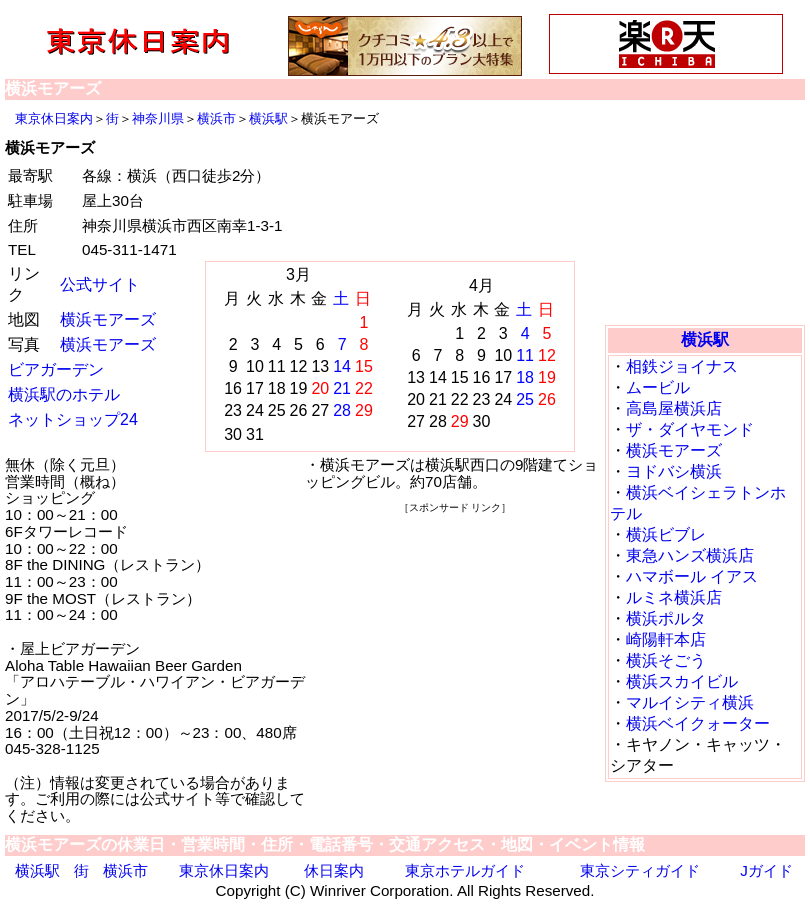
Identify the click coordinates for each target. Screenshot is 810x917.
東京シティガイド (640, 870)
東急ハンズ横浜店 (690, 555)
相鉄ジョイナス (682, 366)
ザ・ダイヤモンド (690, 429)
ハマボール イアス (692, 576)
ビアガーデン (56, 369)
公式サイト (100, 284)
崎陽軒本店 (666, 639)
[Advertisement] (705, 215)
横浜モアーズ (108, 319)
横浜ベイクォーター (698, 723)
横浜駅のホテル (64, 394)
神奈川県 (158, 118)
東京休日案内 (54, 118)
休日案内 (334, 870)
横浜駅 (268, 118)
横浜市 (216, 118)
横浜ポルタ (666, 618)
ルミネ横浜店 (674, 597)
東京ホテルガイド (465, 870)
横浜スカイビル (682, 681)
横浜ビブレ (666, 534)
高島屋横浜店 (674, 408)
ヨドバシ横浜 (674, 471)
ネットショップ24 (73, 419)
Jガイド (766, 870)
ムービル (658, 387)
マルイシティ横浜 (690, 702)
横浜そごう (666, 660)
